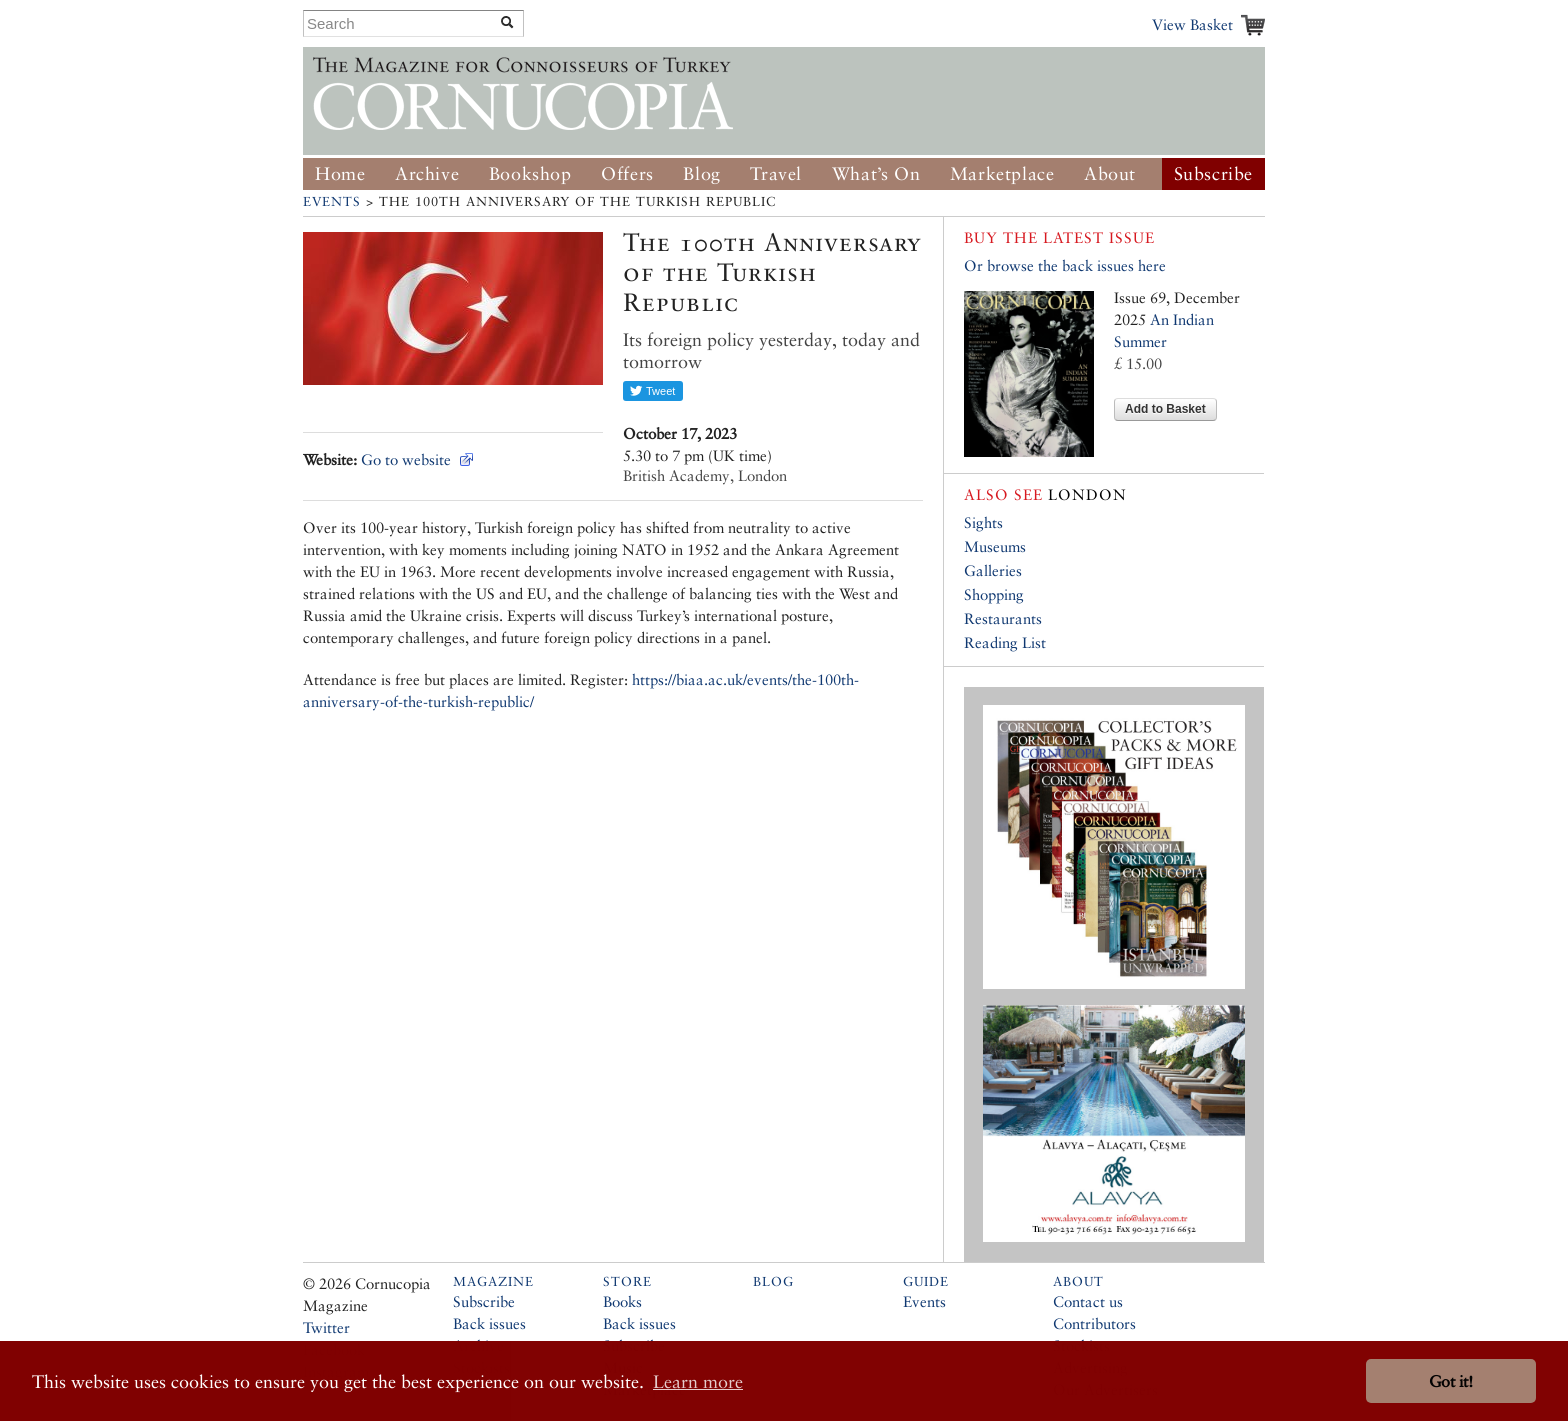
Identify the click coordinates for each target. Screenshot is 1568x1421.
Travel (776, 173)
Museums (995, 546)
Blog (701, 173)
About (1110, 173)
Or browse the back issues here (1065, 265)
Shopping (994, 594)
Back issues (489, 1323)
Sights (983, 522)
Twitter (326, 1327)
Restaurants (1003, 618)
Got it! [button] (1451, 1381)
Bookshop (530, 173)
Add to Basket (1165, 409)
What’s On (876, 173)
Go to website (406, 459)
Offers (627, 173)
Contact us (1088, 1301)
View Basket (1192, 24)
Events (332, 201)
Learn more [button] (698, 1381)
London (1045, 494)
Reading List (1005, 642)
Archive (427, 173)
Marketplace (1002, 173)
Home (340, 173)
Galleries (993, 570)
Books (622, 1301)
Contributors (1094, 1323)
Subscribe (1213, 173)
